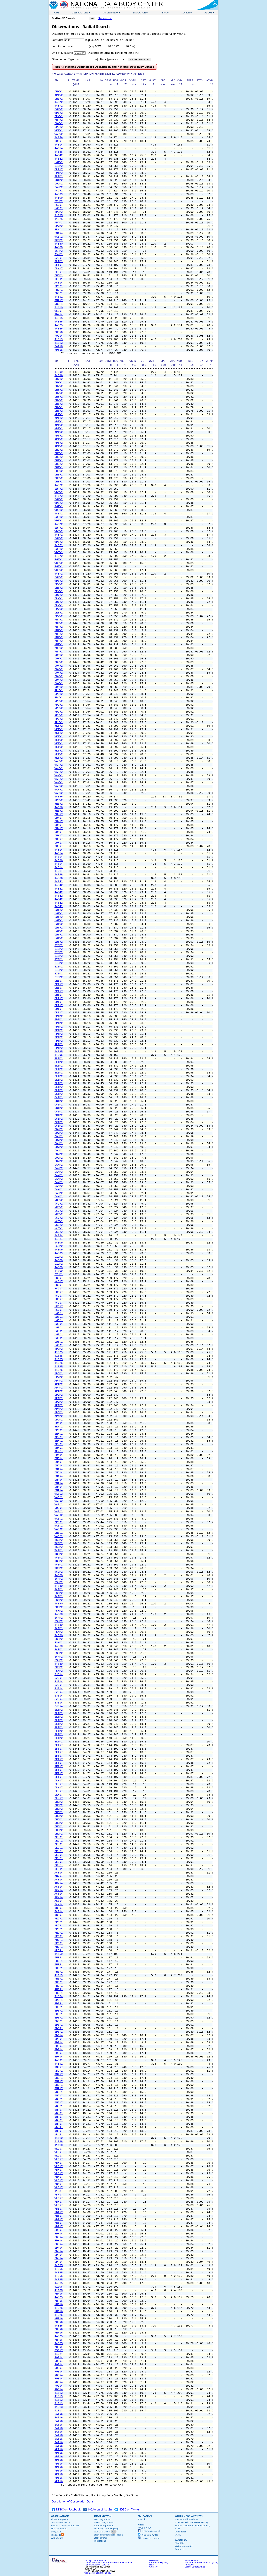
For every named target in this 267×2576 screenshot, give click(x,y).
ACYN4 (58, 283)
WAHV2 (58, 134)
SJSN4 (58, 258)
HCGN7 (58, 205)
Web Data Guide (101, 2531)
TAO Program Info (102, 2519)
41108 (58, 2287)
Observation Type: (63, 59)
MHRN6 (58, 332)
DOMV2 (58, 123)
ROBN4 (58, 336)
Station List (105, 18)
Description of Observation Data (72, 2501)
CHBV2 (58, 99)
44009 (58, 194)
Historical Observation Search (65, 2525)
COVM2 (58, 184)
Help (151, 2564)
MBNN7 (58, 2163)
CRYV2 (58, 116)
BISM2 (58, 166)
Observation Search (60, 2522)
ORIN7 (58, 170)
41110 (58, 308)
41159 (58, 1954)
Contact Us (180, 2549)
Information (111, 12)
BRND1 (58, 230)
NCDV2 (58, 191)
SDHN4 (58, 315)
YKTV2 (58, 131)
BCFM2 (58, 251)
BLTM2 (58, 261)
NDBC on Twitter (127, 2509)
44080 (58, 244)
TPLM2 (58, 212)
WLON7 (58, 311)
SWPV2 (58, 109)
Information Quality (158, 2562)
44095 (58, 1052)
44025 (58, 325)
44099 (58, 372)
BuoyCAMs (56, 2531)
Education (139, 12)
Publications (100, 2540)
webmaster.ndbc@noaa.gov (97, 2572)
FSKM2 (58, 254)
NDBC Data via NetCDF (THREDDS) (191, 2522)
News (164, 12)
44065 (58, 318)
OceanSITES (180, 2531)
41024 (58, 2354)
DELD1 (58, 279)
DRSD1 (58, 1508)
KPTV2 (58, 95)
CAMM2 (58, 187)
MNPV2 (58, 120)
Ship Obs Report (59, 2528)
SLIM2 (58, 177)
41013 (58, 339)
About (208, 12)
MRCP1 (58, 286)
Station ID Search (63, 18)
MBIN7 (58, 2209)
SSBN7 (58, 2350)
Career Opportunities (195, 2566)
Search (186, 12)
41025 (58, 215)
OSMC (178, 2534)
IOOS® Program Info (104, 2525)
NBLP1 (58, 304)
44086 (58, 878)
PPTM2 (58, 173)
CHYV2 (58, 92)
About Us (181, 2539)
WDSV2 (58, 113)
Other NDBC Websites (188, 2516)
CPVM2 (58, 226)
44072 (58, 102)
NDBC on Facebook (66, 2509)
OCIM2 (58, 180)
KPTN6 (58, 350)
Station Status (100, 2537)
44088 (58, 152)
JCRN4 (58, 1908)
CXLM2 (58, 201)
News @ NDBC (145, 2527)
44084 (58, 1236)
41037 (58, 2191)
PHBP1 (58, 290)
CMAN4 (58, 233)
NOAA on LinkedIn (97, 2509)
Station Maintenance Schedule (108, 2534)
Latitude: (57, 40)
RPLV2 (58, 127)
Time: (103, 59)
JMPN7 (58, 300)
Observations (80, 12)
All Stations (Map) (59, 2519)
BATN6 (58, 346)
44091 (58, 297)
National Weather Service (96, 2564)
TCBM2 (58, 240)
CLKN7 (58, 269)
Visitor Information (184, 2546)
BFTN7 (58, 265)
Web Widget (57, 2538)
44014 (58, 145)
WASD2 (58, 237)
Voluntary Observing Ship (106, 2528)
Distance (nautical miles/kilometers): (111, 53)
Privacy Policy (191, 2560)
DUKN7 (58, 141)
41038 (58, 2142)
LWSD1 (58, 208)
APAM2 (58, 223)
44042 (58, 155)
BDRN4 (58, 2035)
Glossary (153, 2566)
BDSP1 (58, 293)
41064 (58, 1996)
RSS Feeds (57, 2534)
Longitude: (59, 46)
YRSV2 (58, 800)
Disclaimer (154, 2560)
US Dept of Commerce (95, 2560)
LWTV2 (58, 162)
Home (56, 12)
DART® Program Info (104, 2522)
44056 (58, 138)
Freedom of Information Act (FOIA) (201, 2562)
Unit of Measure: (62, 53)
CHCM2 (58, 276)
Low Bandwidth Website (186, 2519)
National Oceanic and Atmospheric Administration (108, 2562)
